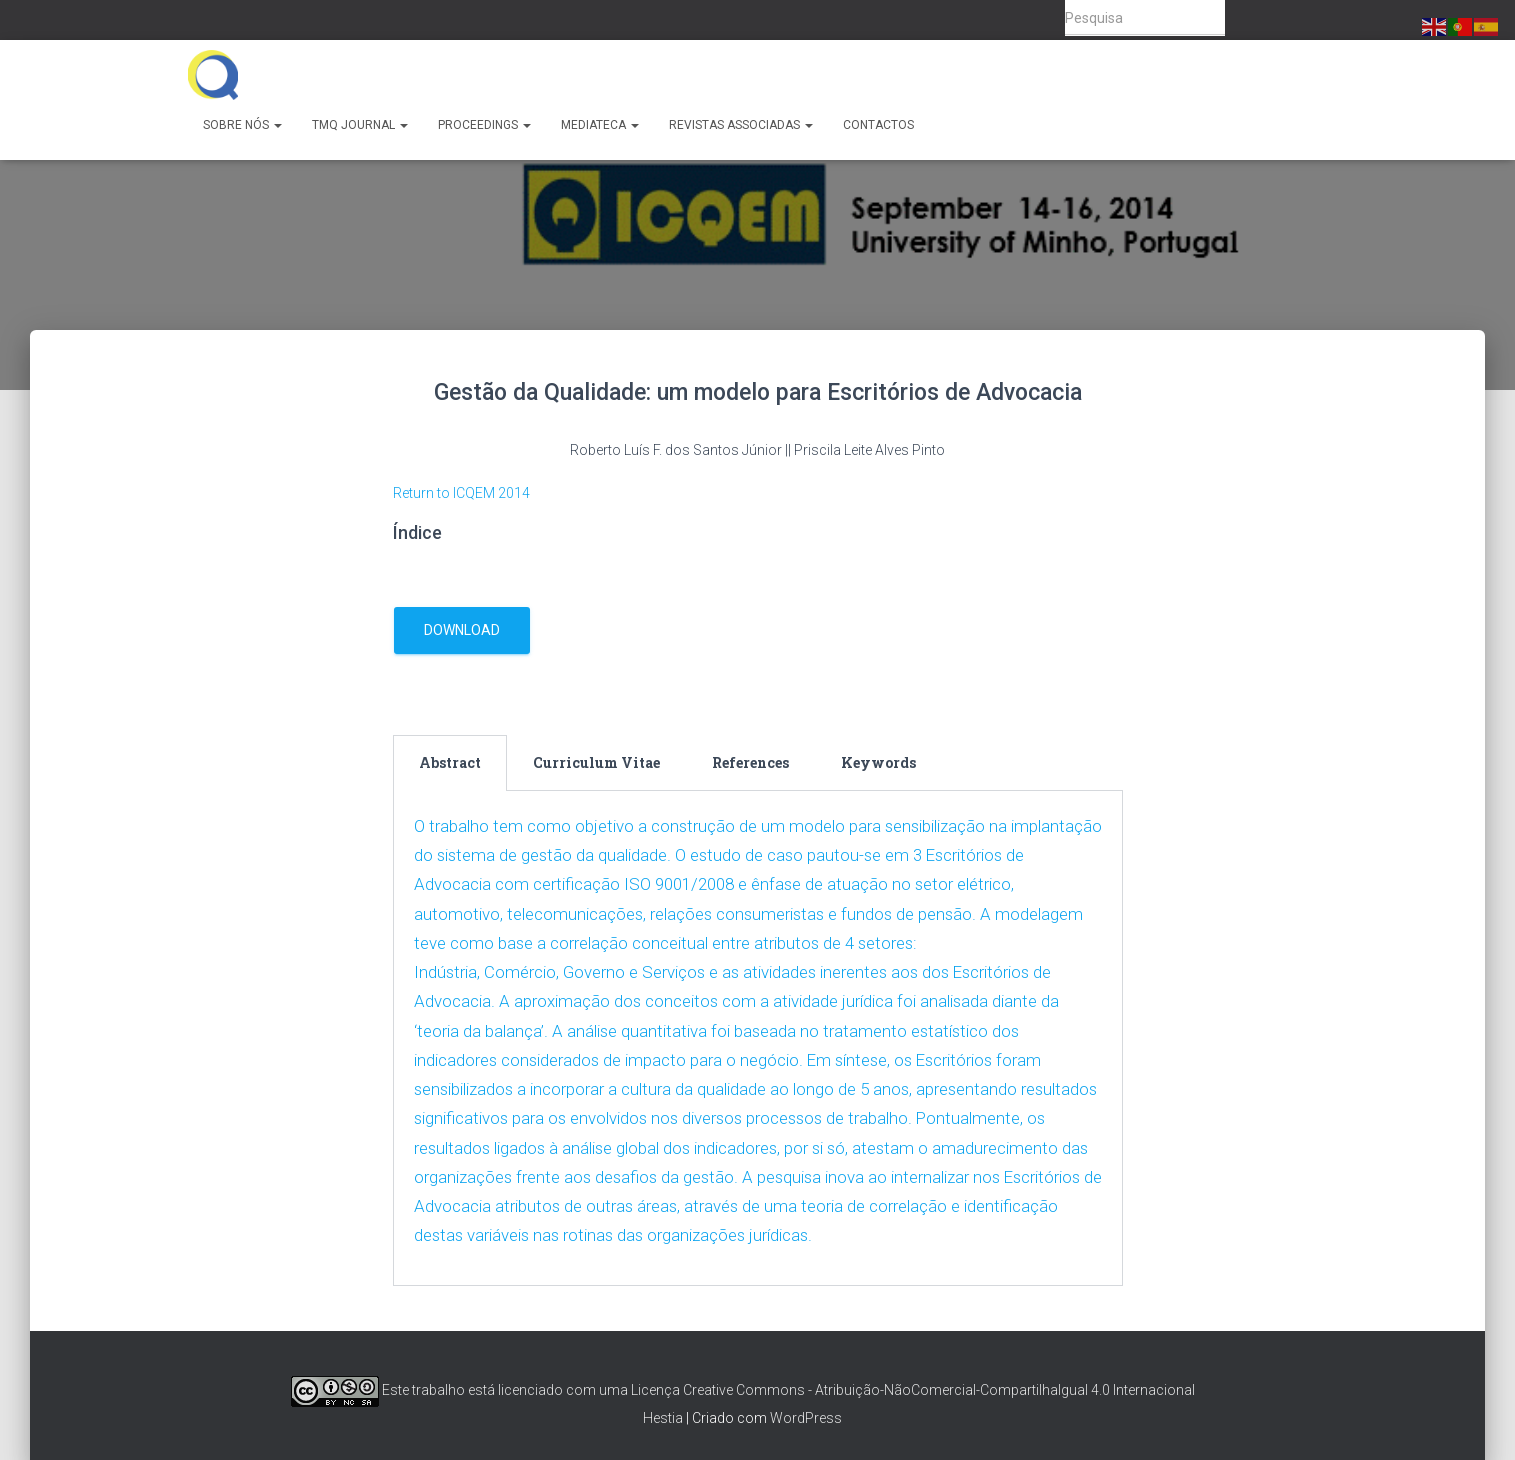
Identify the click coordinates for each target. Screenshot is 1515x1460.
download (462, 630)
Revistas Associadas (741, 125)
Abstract (450, 762)
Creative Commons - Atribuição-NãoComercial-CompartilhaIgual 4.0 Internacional (939, 1388)
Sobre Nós (242, 125)
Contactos (878, 125)
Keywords (878, 762)
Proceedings (484, 125)
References (750, 762)
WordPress (806, 1416)
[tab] (450, 763)
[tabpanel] (758, 1037)
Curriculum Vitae (596, 762)
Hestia (663, 1416)
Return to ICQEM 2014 (461, 493)
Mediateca (600, 125)
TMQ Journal (360, 125)
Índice (417, 532)
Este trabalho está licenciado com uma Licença (485, 1388)
